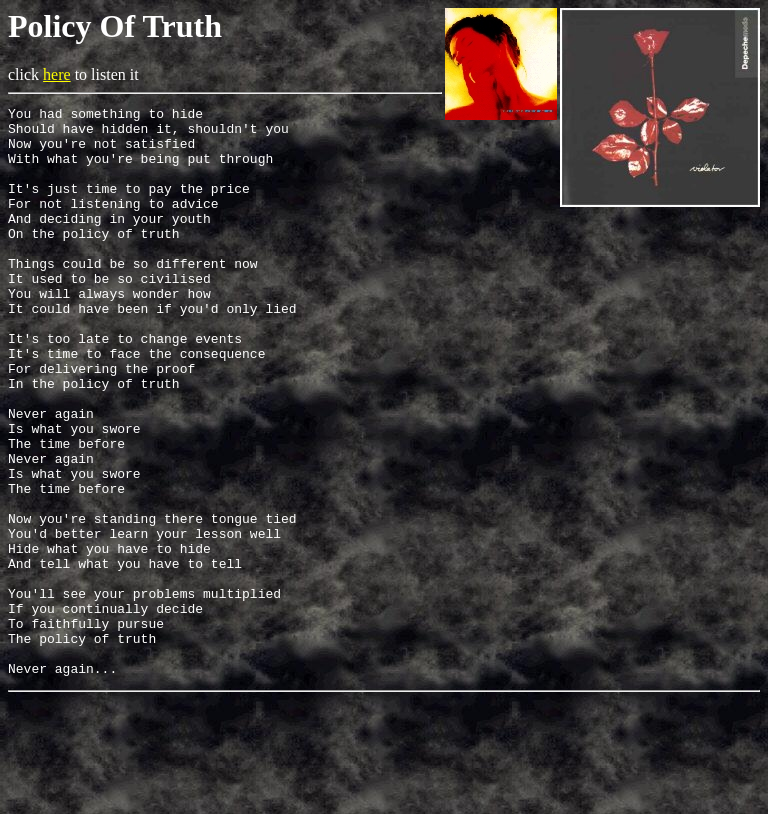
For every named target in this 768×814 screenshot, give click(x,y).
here (57, 74)
